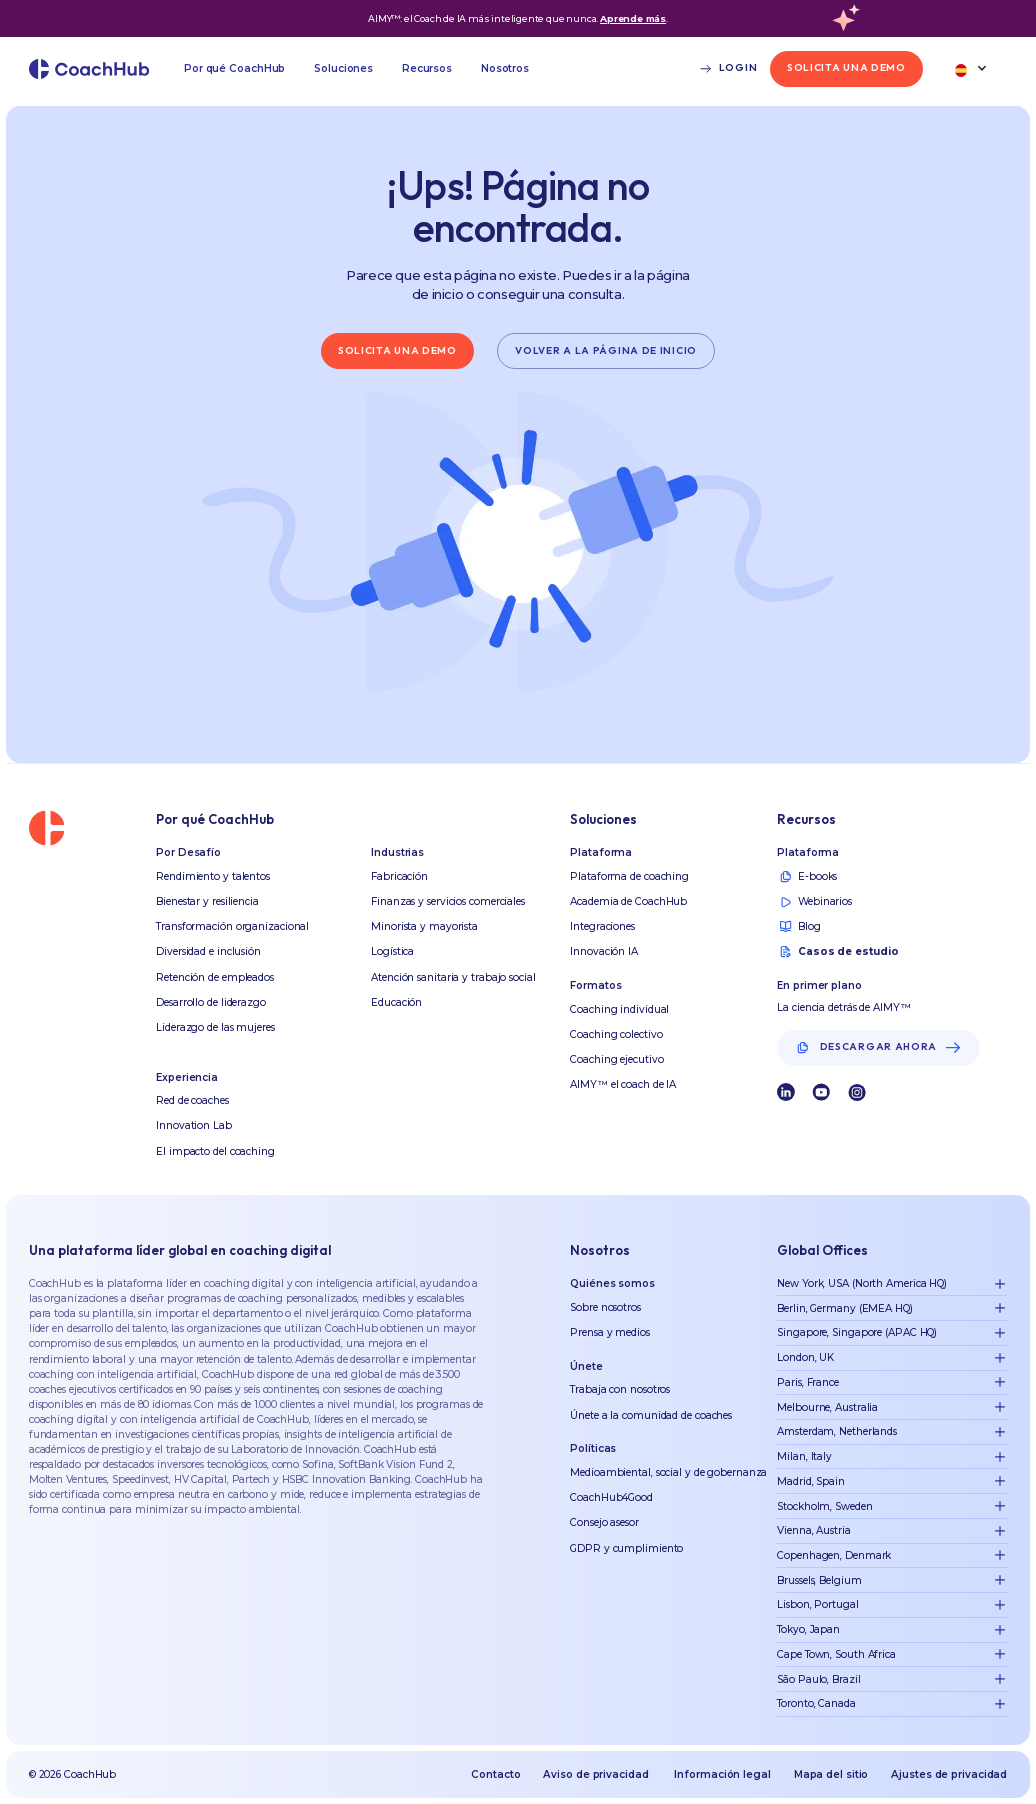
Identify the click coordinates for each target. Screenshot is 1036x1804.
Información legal (721, 1774)
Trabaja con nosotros (620, 1389)
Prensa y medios (610, 1332)
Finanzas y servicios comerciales (448, 901)
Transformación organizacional (232, 926)
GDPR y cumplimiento (626, 1548)
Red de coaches (192, 1100)
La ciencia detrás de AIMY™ (843, 1007)
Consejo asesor (604, 1522)
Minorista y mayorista (424, 926)
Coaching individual (619, 1009)
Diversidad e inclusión (208, 951)
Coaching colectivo (616, 1034)
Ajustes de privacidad (949, 1774)
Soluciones (343, 68)
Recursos (427, 68)
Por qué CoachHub (234, 68)
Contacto (495, 1774)
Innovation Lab (194, 1125)
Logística (392, 951)
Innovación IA (604, 951)
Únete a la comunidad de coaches (651, 1415)
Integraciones (602, 926)
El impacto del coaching (215, 1151)
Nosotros (505, 68)
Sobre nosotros (605, 1307)
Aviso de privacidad (595, 1774)
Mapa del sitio (831, 1774)
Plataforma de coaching (629, 876)
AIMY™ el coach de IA (623, 1084)
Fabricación (399, 876)
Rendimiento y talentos (213, 876)
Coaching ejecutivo (616, 1059)
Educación (396, 1002)
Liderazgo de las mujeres (215, 1027)
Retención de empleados (215, 977)
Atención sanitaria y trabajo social (453, 977)
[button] (234, 68)
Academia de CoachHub (628, 901)
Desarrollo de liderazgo (211, 1002)
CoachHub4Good (611, 1497)
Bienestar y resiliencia (207, 901)
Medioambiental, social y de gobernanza (668, 1472)
